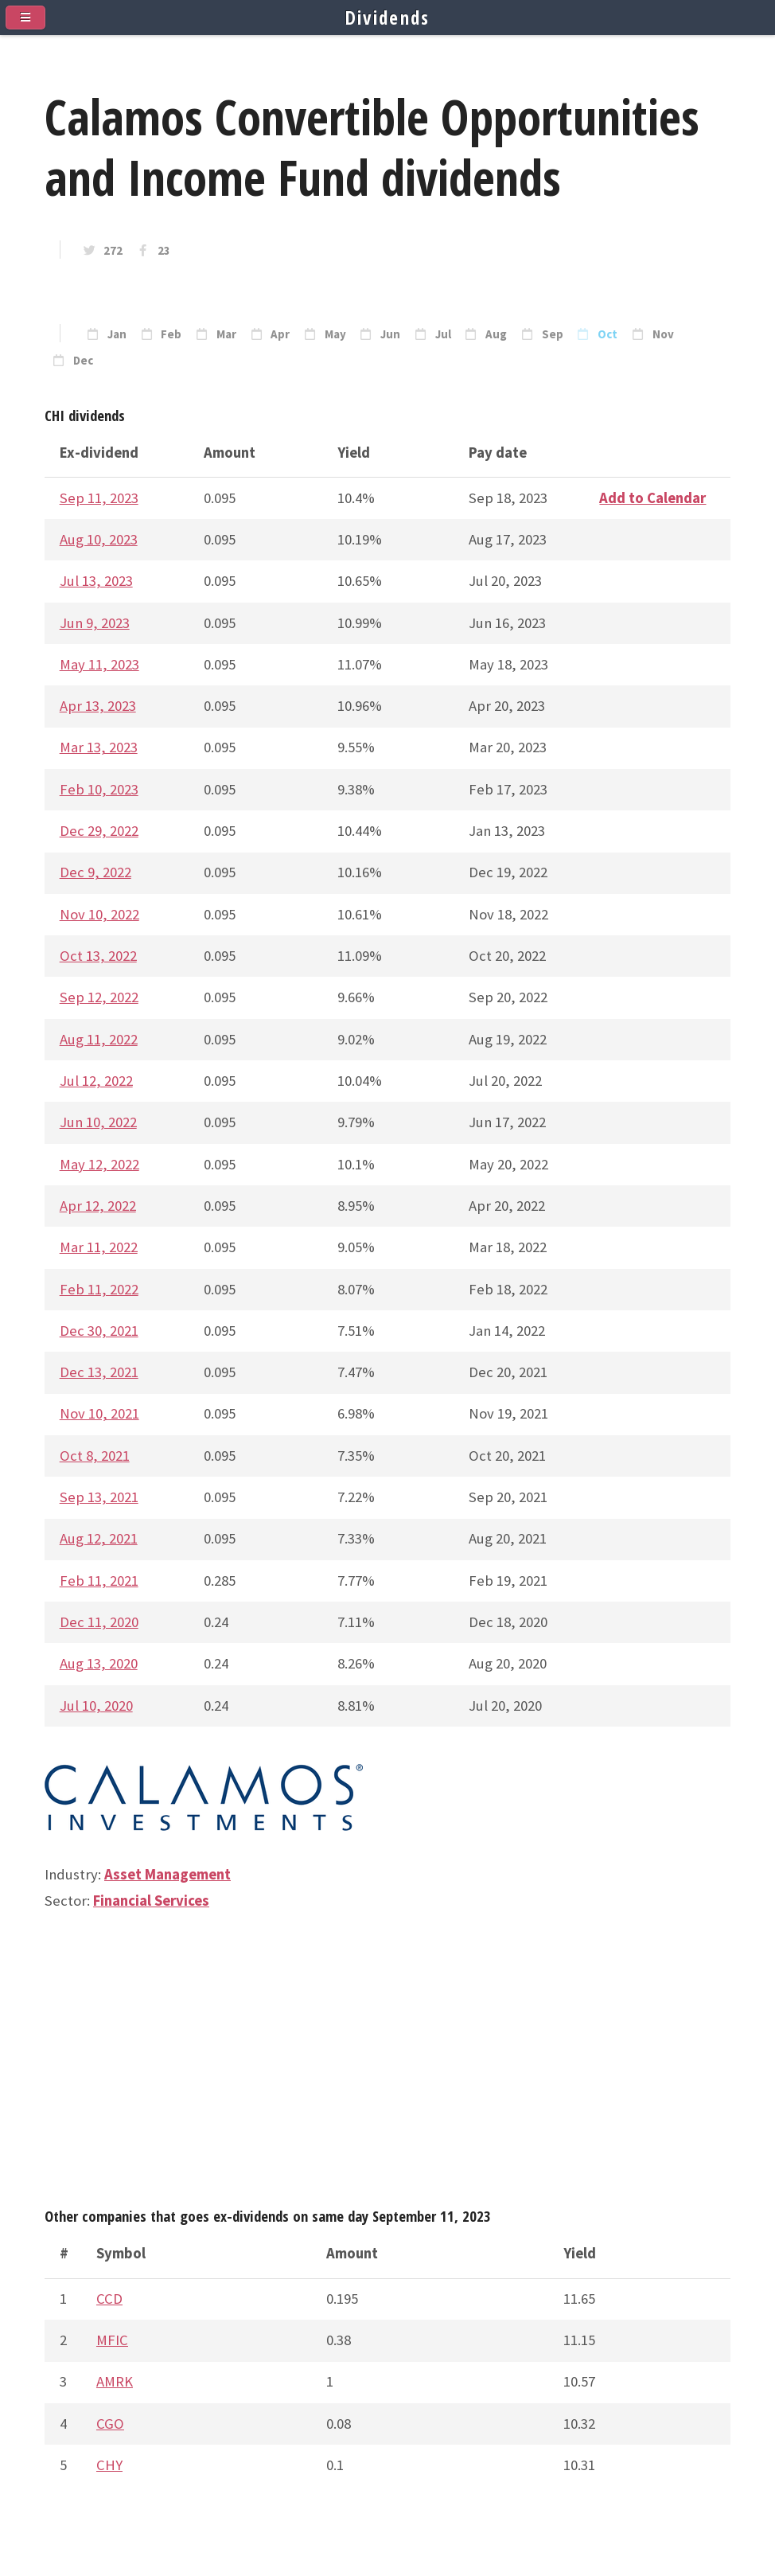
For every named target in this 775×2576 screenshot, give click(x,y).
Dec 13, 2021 (99, 1372)
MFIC (112, 2340)
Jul (443, 334)
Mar (226, 334)
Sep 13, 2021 (99, 1497)
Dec (83, 360)
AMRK (114, 2381)
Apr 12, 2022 (98, 1205)
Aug (496, 334)
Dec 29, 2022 (99, 831)
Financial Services (151, 1900)
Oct (607, 334)
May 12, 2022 (99, 1164)
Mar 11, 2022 (99, 1247)
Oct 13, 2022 (98, 955)
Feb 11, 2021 (99, 1580)
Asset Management (167, 1874)
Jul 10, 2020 (96, 1705)
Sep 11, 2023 (99, 498)
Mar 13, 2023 (99, 747)
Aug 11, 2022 (99, 1039)
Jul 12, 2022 (96, 1080)
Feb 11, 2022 (99, 1289)
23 (164, 250)
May (335, 334)
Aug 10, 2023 (99, 539)
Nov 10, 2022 (99, 914)
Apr (280, 334)
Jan (117, 334)
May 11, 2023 (99, 664)
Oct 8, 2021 (95, 1455)
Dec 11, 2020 (99, 1622)
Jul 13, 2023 (96, 581)
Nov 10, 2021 (99, 1413)
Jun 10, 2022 (98, 1122)
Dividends (387, 17)
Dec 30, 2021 (99, 1330)
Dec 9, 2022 (95, 872)
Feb (171, 334)
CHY (109, 2465)
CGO (110, 2423)
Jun (390, 334)
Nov (663, 334)
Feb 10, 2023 (99, 789)
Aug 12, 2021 (99, 1538)
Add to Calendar (652, 498)
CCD (109, 2298)
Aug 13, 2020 (99, 1663)
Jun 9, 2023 (95, 623)
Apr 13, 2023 (98, 706)
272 (113, 250)
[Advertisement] (387, 2066)
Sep (552, 334)
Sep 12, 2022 (99, 997)
